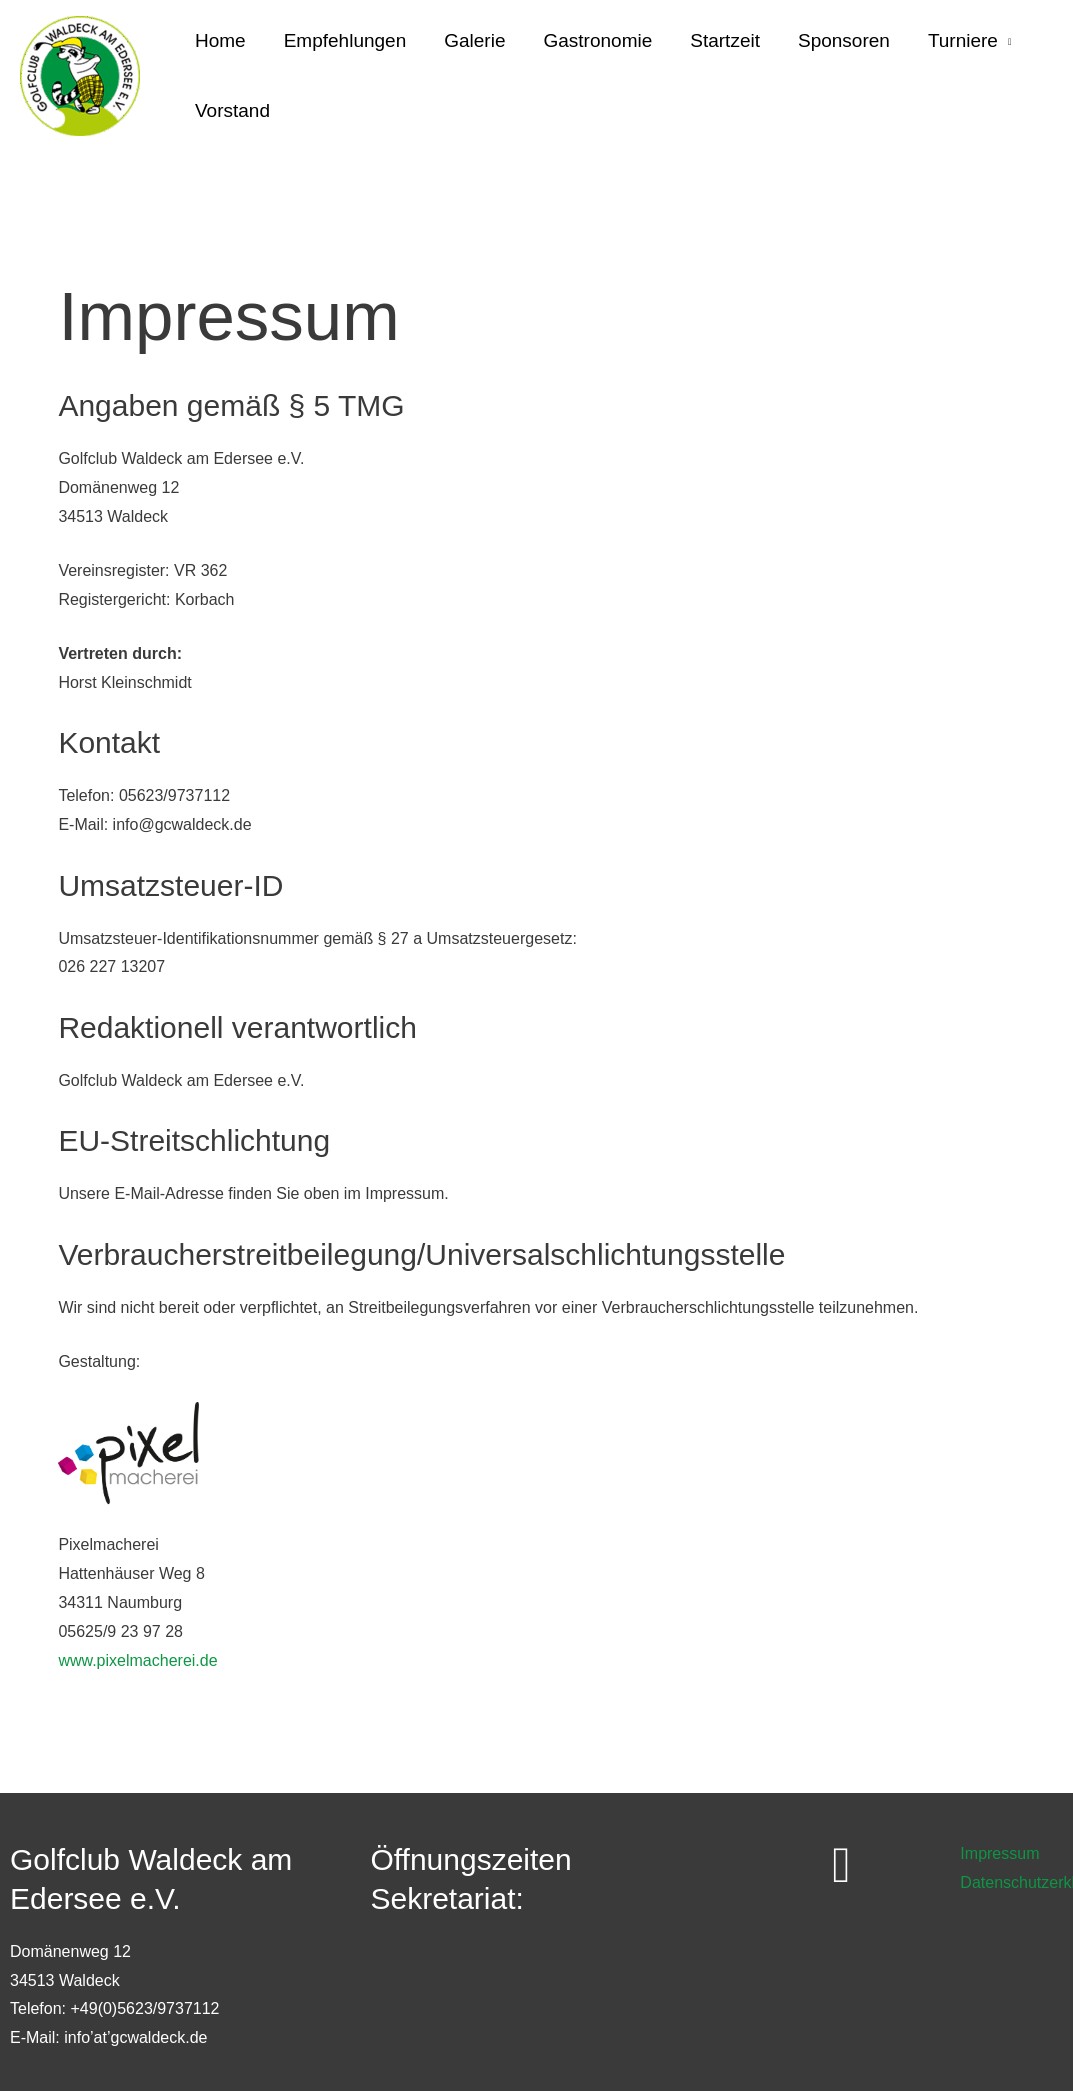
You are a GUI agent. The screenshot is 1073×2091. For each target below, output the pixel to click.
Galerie (474, 40)
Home (220, 40)
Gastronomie (597, 40)
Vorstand (232, 110)
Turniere (963, 40)
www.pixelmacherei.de (137, 1660)
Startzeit (725, 40)
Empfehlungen (345, 40)
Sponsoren (844, 40)
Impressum (999, 1853)
